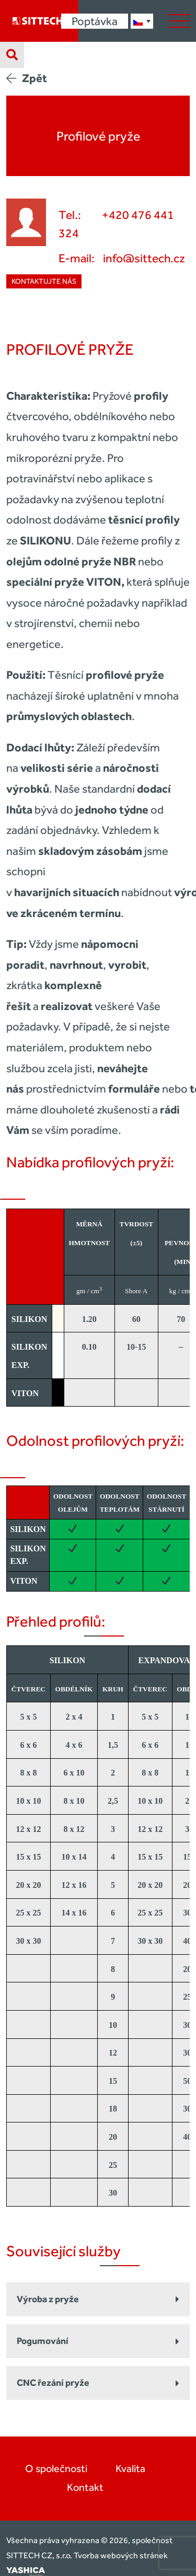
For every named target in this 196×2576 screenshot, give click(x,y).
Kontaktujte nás (43, 281)
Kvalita (130, 2468)
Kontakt (85, 2487)
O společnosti (56, 2468)
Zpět (26, 78)
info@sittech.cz (144, 258)
